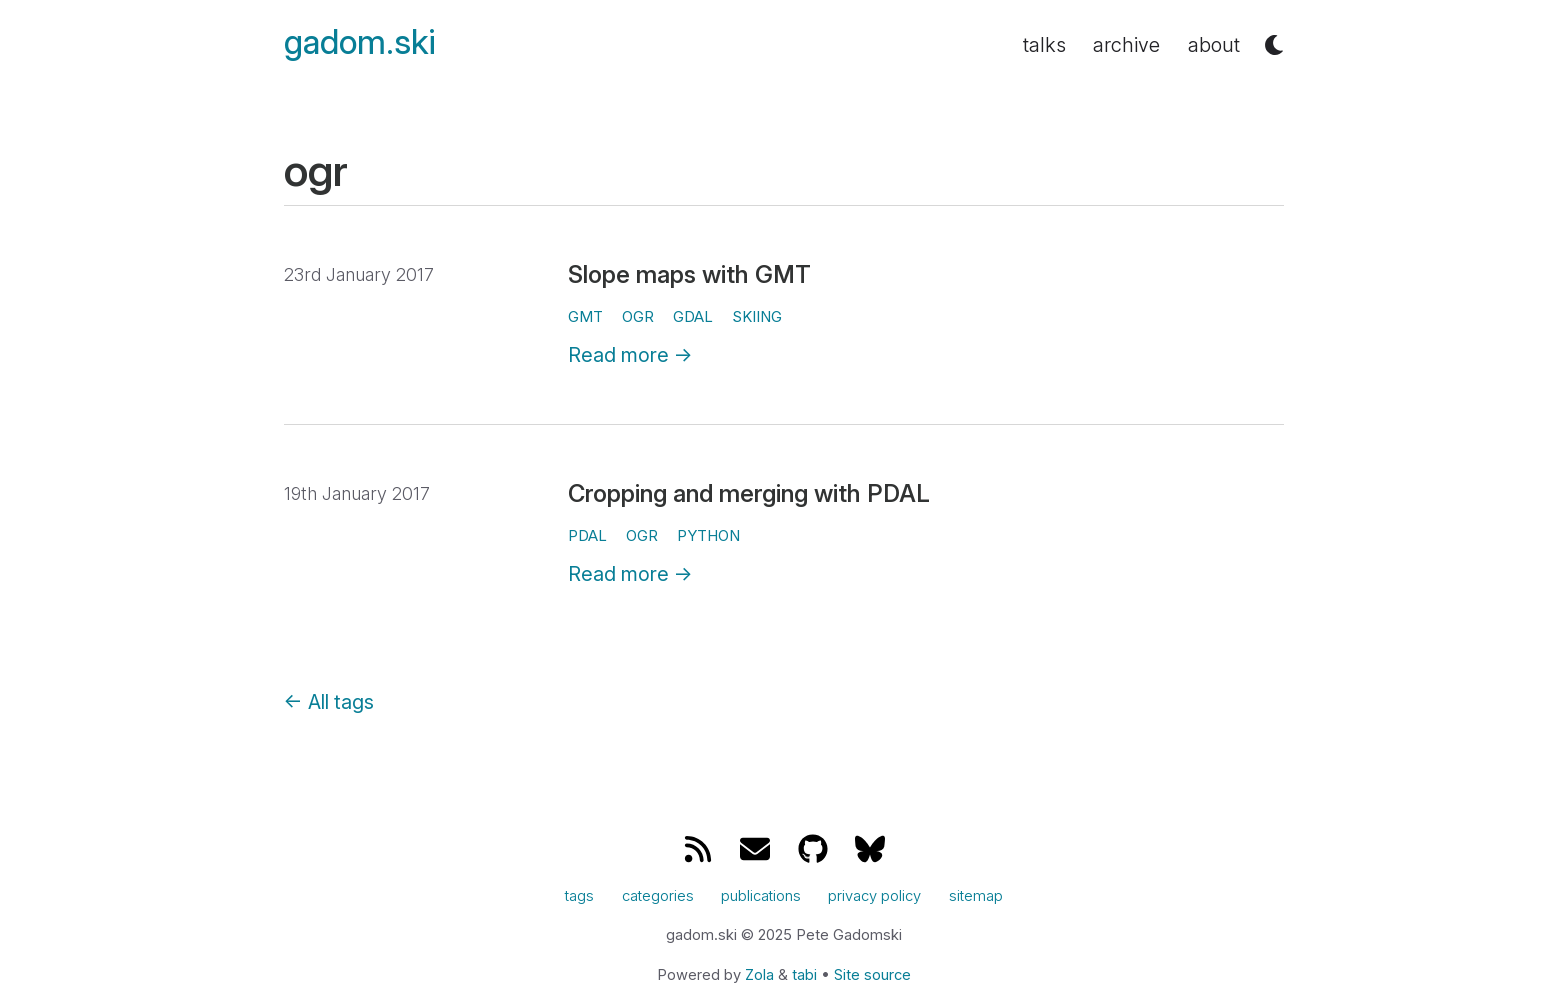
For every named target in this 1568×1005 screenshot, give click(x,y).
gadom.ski (360, 42)
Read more (630, 355)
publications (761, 896)
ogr (638, 316)
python (708, 535)
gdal (693, 316)
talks (1044, 45)
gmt (585, 316)
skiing (757, 316)
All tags (329, 702)
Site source (872, 975)
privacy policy (874, 896)
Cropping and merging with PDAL (749, 493)
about (1214, 45)
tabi (804, 975)
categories (658, 896)
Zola (759, 975)
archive (1126, 45)
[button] (1274, 45)
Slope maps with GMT (689, 274)
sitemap (976, 896)
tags (579, 896)
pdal (587, 535)
